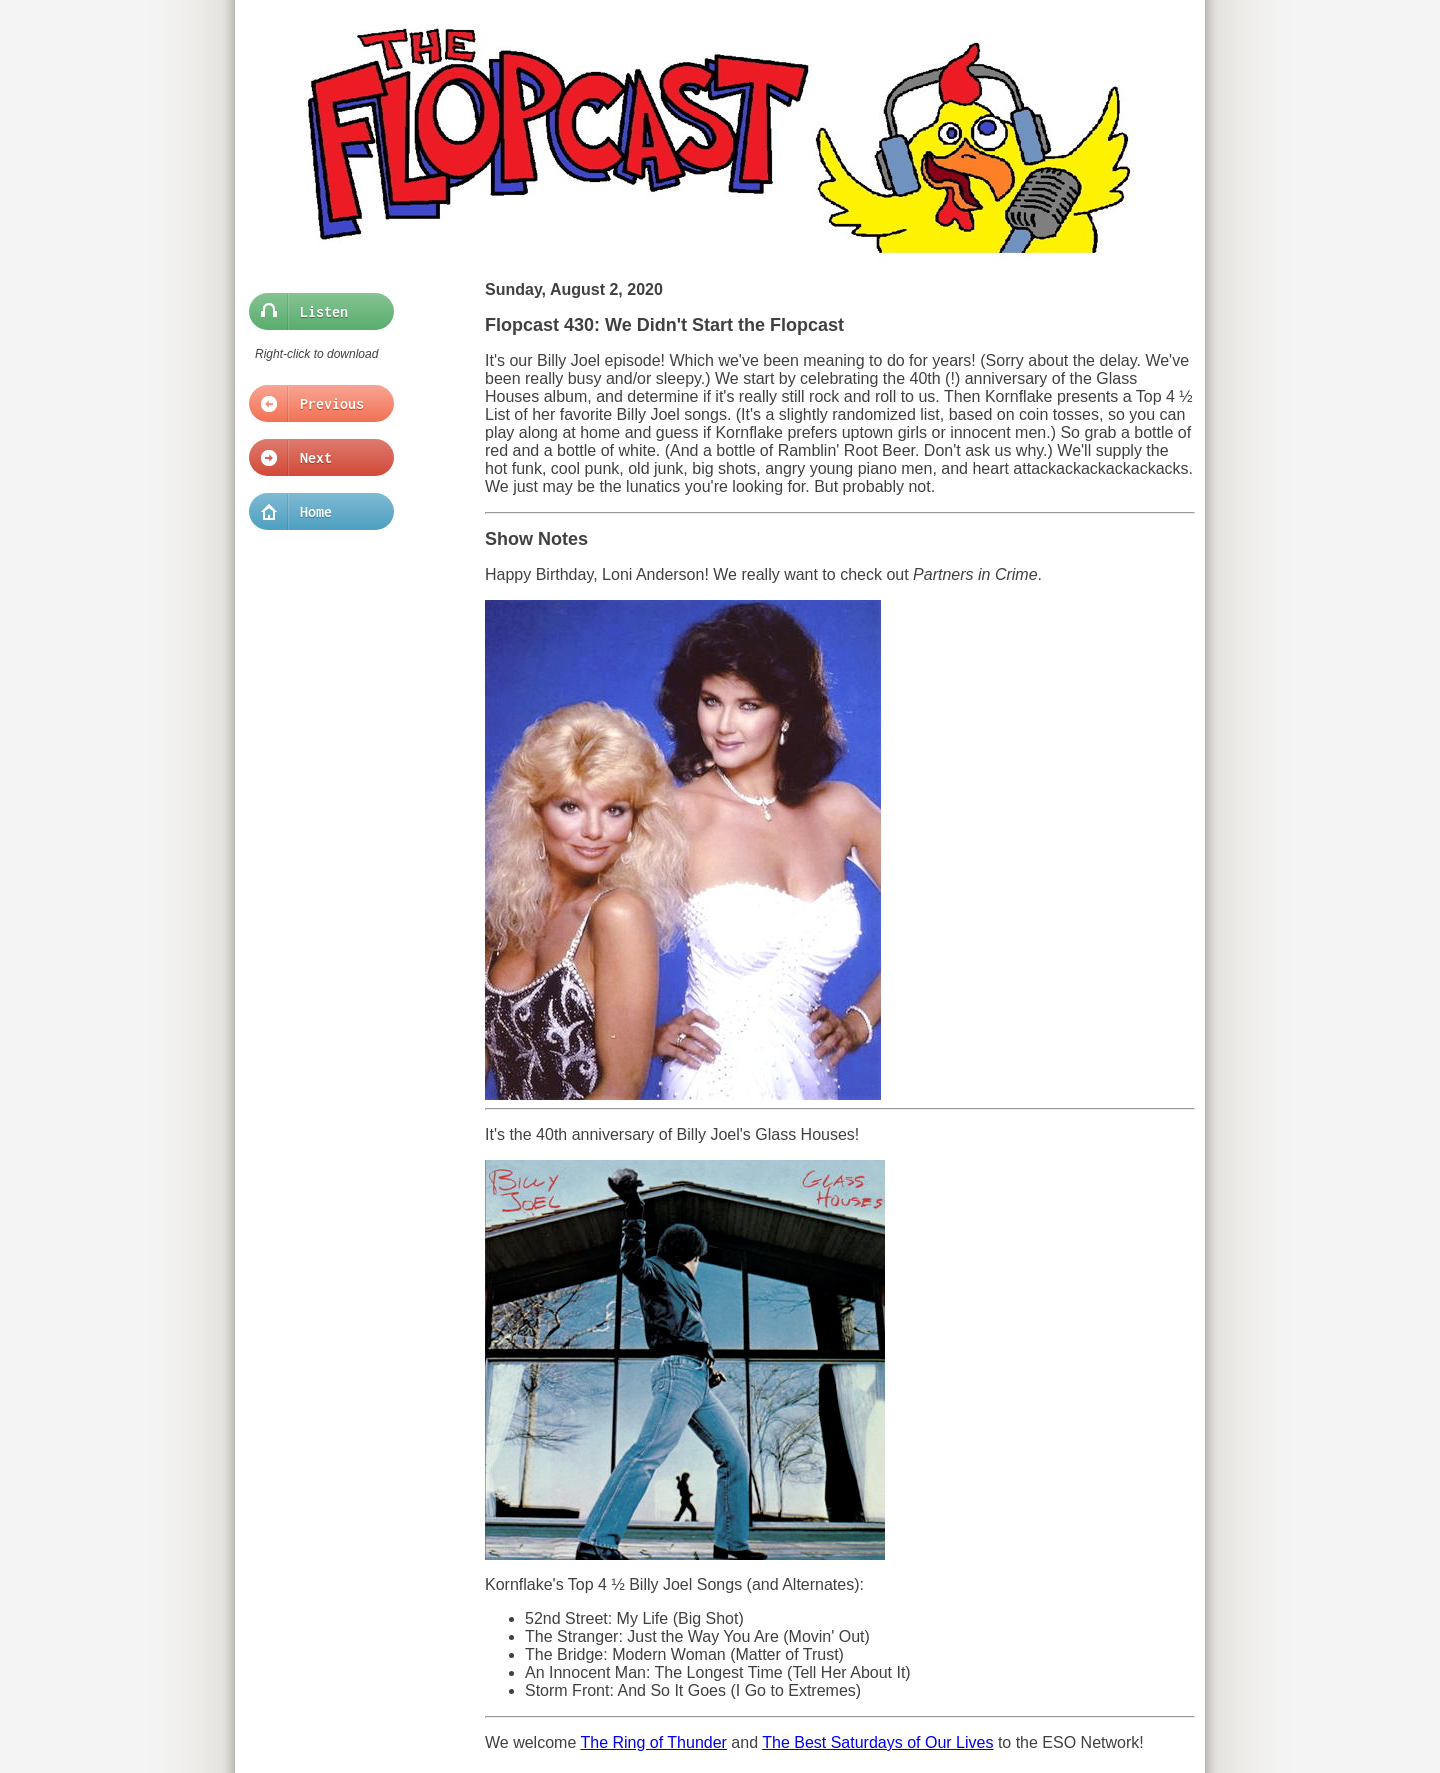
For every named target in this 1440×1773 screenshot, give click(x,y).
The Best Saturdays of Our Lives (877, 1742)
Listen (315, 312)
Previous (315, 404)
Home (315, 512)
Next (315, 458)
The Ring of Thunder (653, 1742)
